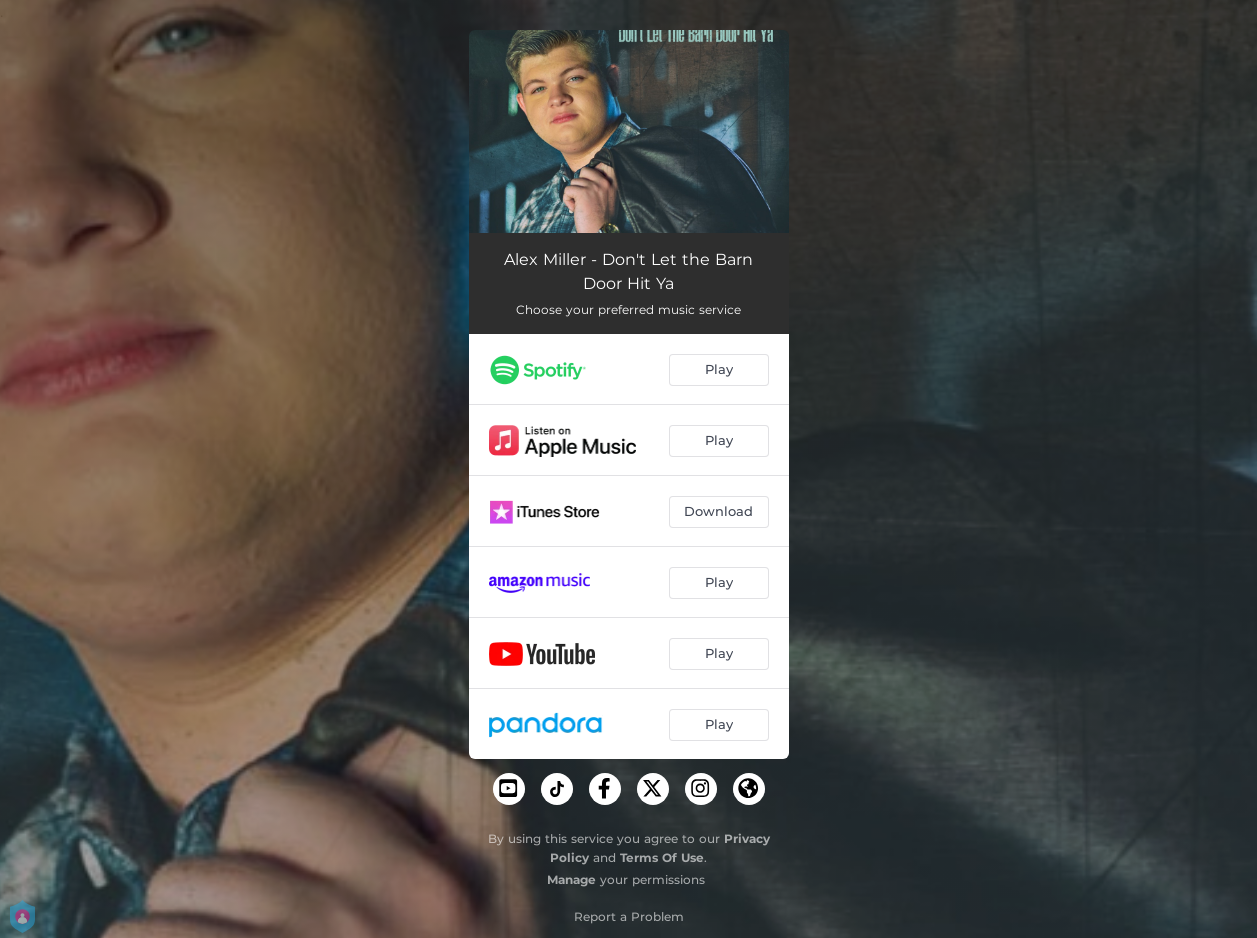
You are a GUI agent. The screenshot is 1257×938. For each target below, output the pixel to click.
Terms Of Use (662, 857)
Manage (571, 879)
